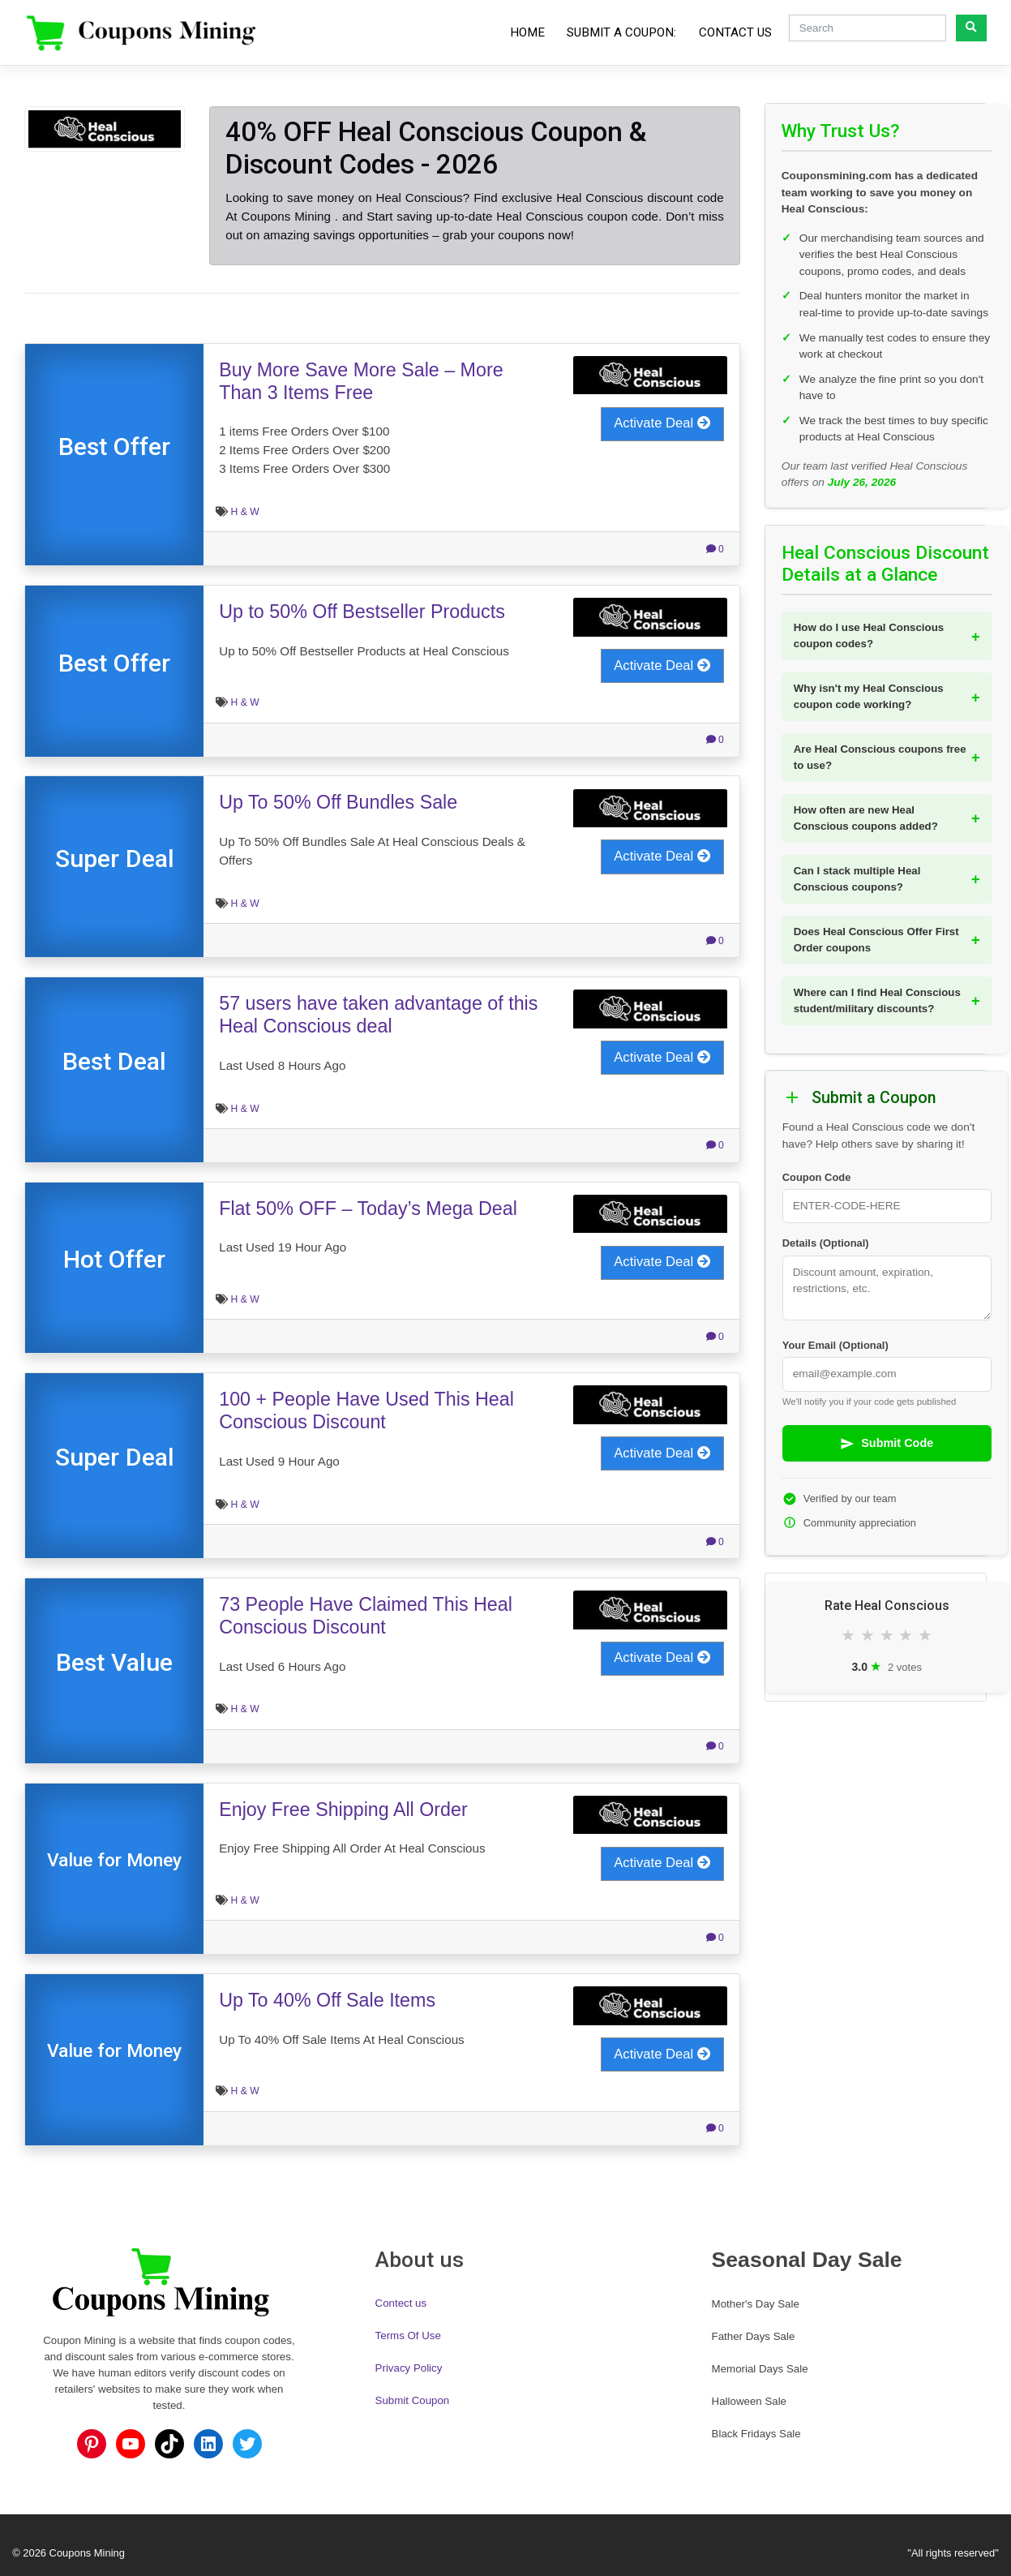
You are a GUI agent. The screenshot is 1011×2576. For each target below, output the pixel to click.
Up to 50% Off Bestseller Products (362, 611)
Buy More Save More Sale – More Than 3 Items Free (361, 381)
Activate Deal (662, 423)
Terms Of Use (408, 2335)
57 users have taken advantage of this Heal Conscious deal (378, 1015)
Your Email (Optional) (835, 1345)
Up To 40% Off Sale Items (327, 2000)
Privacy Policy (409, 2368)
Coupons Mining (87, 2553)
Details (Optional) (825, 1243)
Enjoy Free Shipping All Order (343, 1809)
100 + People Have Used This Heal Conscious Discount (366, 1410)
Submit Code (886, 1443)
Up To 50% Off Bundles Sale (338, 802)
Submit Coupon (412, 2400)
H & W (245, 511)
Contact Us (735, 32)
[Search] (867, 28)
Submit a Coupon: (621, 32)
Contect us (401, 2303)
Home (527, 32)
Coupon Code (816, 1177)
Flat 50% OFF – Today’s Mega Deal (368, 1208)
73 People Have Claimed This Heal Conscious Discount (365, 1616)
